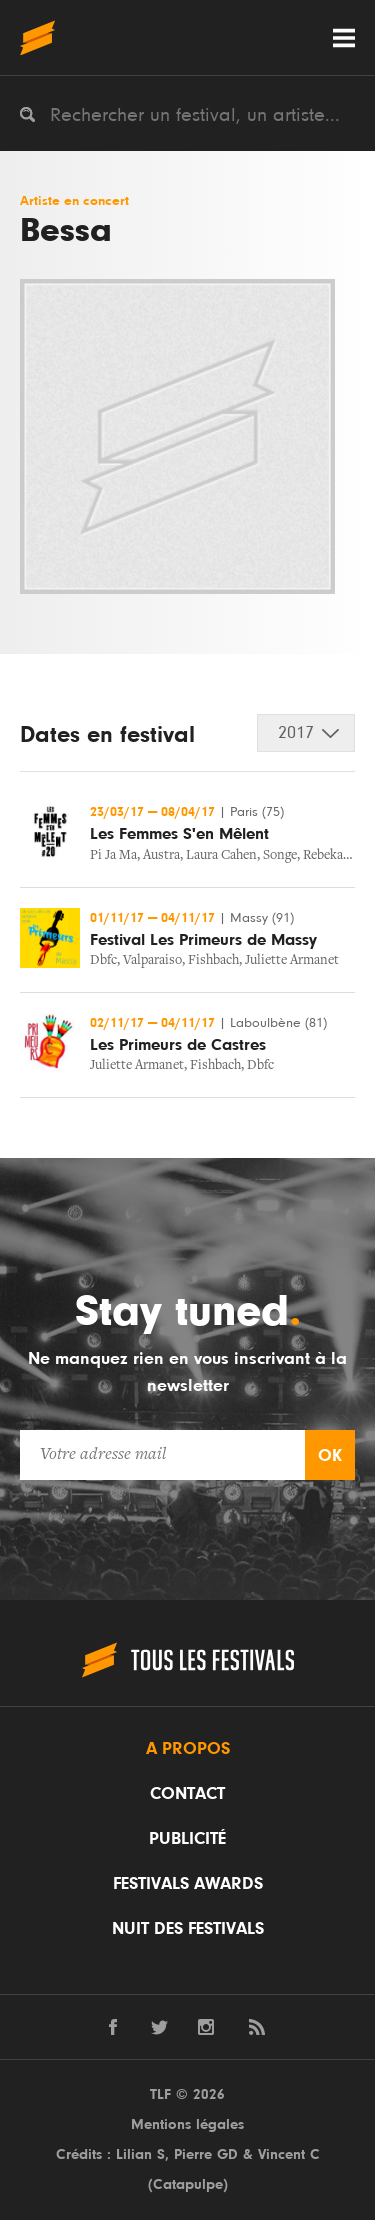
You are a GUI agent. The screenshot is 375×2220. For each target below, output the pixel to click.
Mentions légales (187, 2124)
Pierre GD (206, 2154)
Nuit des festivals (188, 1929)
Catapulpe (188, 2184)
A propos (188, 1749)
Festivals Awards (188, 1884)
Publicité (187, 1839)
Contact (187, 1794)
